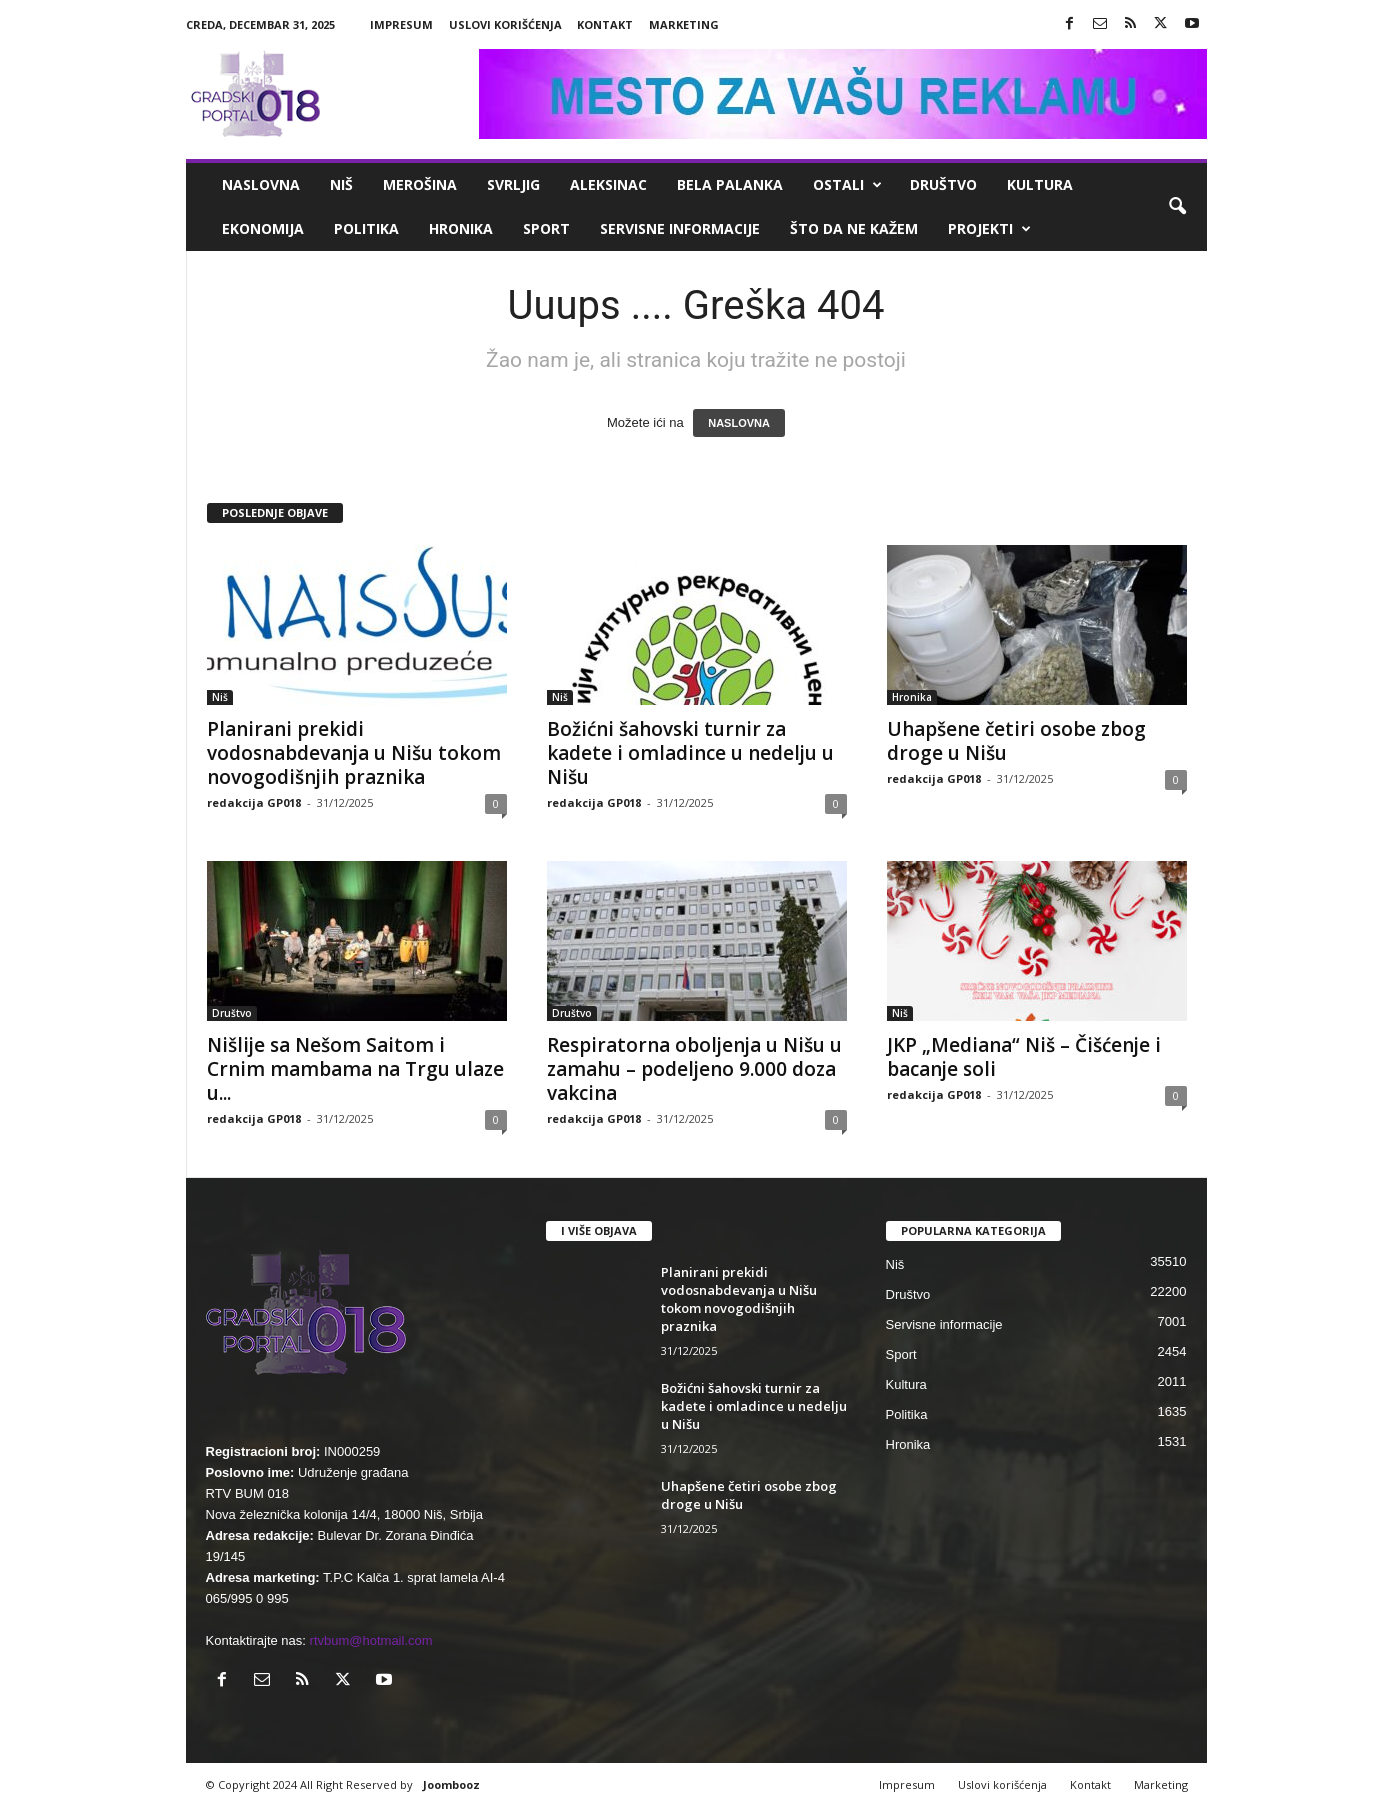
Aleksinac (608, 184)
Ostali (847, 185)
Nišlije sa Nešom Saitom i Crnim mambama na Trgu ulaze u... (355, 1069)
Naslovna (261, 184)
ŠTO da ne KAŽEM (854, 228)
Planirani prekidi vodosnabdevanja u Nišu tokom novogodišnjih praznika (354, 753)
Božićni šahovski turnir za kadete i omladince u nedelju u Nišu (690, 753)
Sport (546, 228)
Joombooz (451, 1784)
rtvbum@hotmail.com (371, 1640)
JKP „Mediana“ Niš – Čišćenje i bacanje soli (1024, 1057)
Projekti (989, 229)
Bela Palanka (730, 184)
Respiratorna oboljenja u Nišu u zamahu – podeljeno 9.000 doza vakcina (694, 1069)
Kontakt (605, 24)
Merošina (420, 184)
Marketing (684, 24)
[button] (1177, 207)
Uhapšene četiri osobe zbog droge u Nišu (1016, 741)
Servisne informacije (680, 228)
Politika (366, 228)
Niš (341, 184)
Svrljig (513, 184)
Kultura (1040, 184)
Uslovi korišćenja (505, 24)
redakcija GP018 (254, 802)
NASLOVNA (739, 423)
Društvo (943, 184)
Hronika (461, 228)
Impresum (401, 24)
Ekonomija (263, 228)
